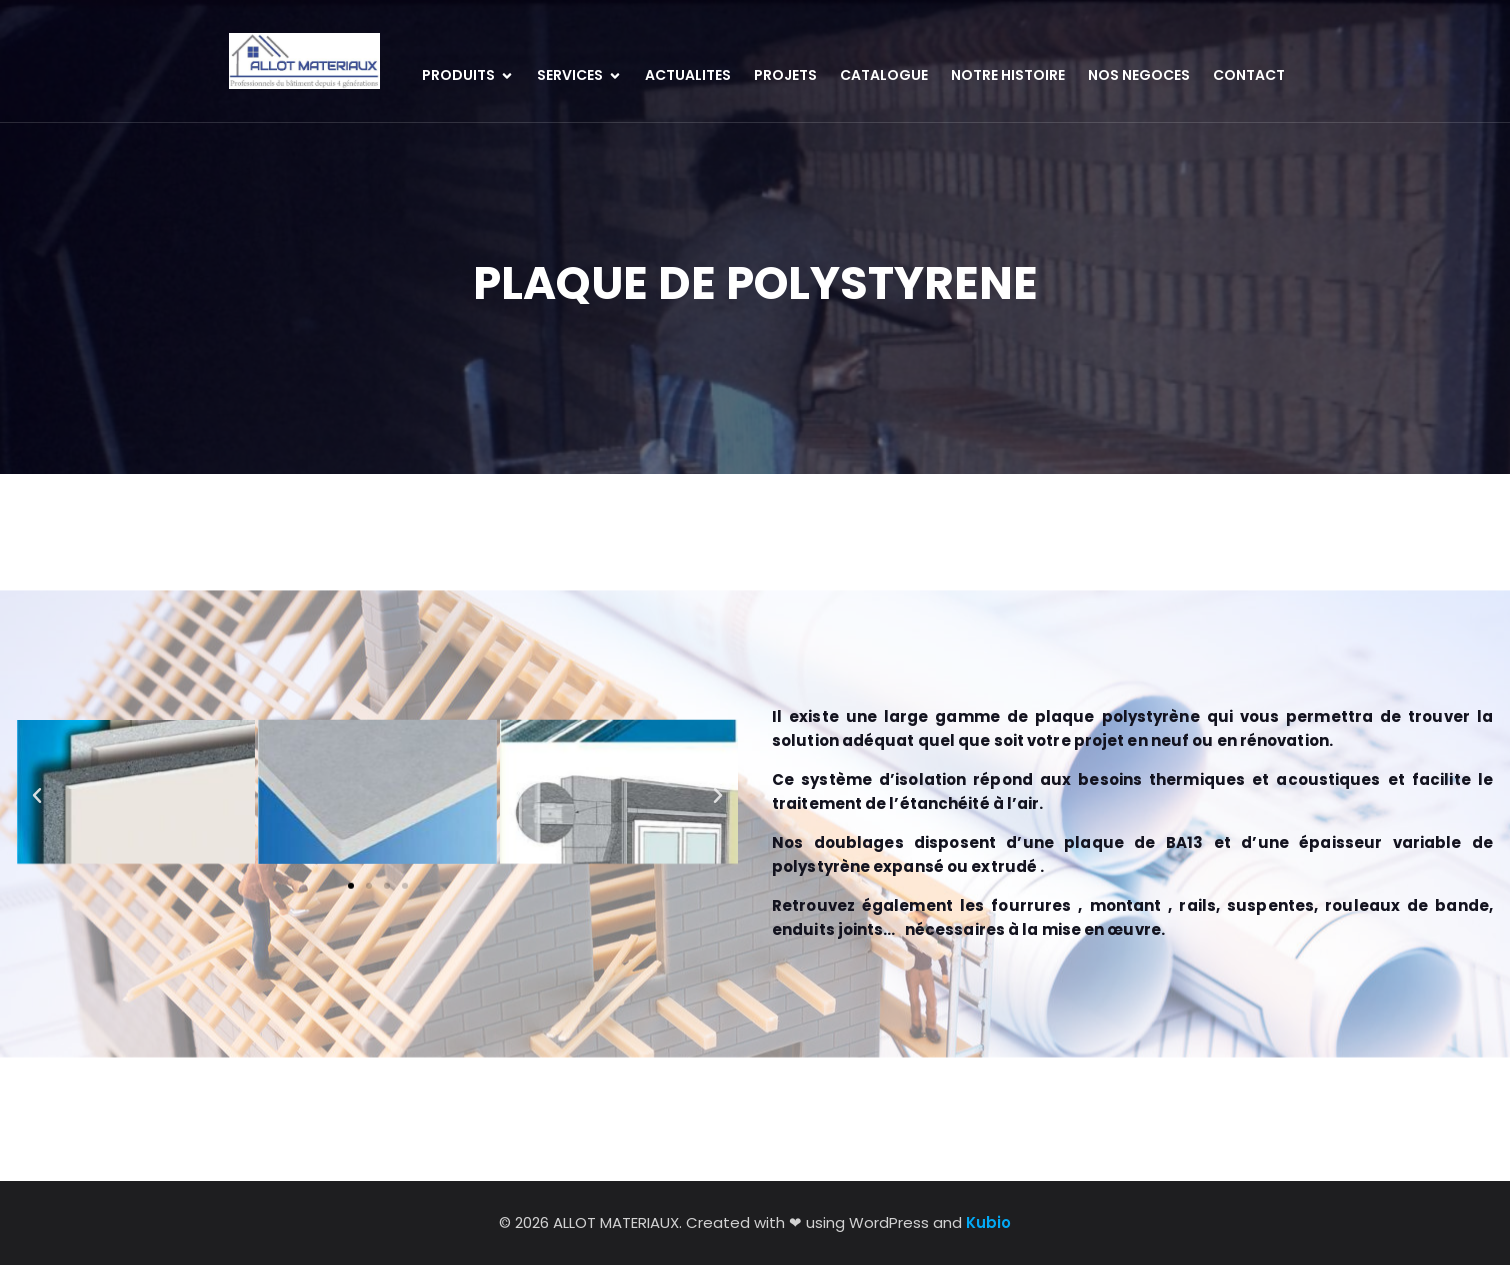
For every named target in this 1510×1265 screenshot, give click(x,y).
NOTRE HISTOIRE (1008, 75)
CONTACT (1249, 75)
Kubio (988, 1222)
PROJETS (785, 75)
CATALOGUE (884, 75)
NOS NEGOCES (1139, 75)
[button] (37, 759)
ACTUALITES (688, 75)
